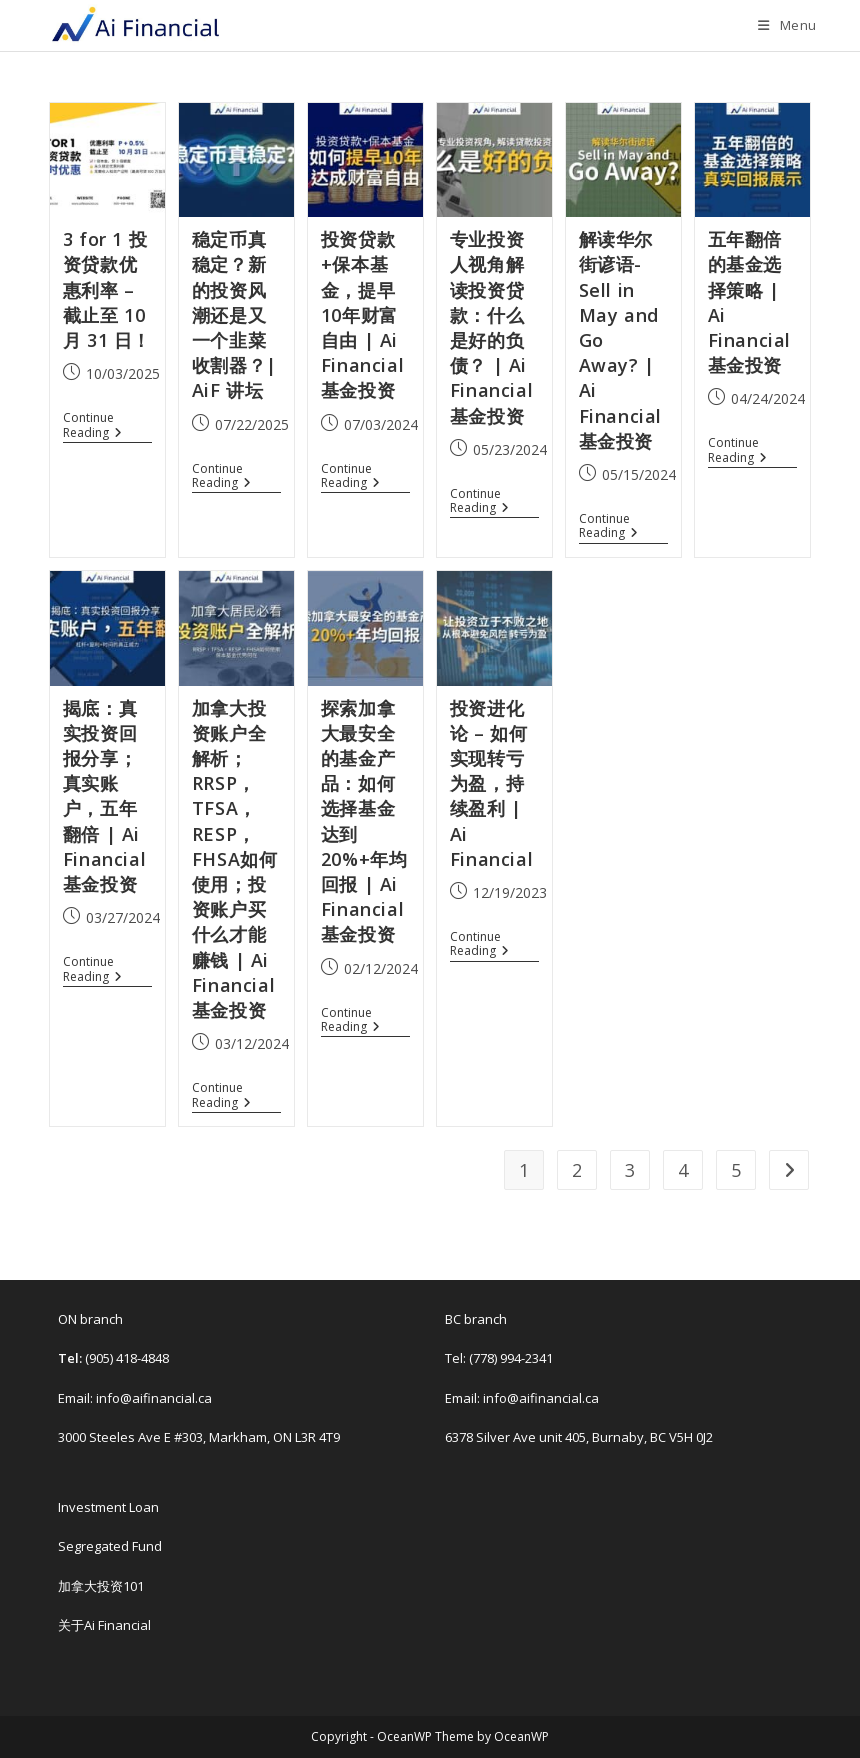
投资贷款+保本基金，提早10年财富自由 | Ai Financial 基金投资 (362, 314)
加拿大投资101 (101, 1586)
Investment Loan (108, 1507)
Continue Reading (99, 425)
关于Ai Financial (104, 1625)
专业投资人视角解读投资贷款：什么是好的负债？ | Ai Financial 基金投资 (491, 327)
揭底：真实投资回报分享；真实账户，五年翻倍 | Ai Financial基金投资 (104, 796)
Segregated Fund (110, 1546)
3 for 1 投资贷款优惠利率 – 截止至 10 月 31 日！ (107, 289)
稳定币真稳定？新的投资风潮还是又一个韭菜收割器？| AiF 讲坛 (234, 314)
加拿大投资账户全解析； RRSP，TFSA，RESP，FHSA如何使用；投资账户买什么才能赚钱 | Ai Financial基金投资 (235, 859)
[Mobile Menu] (787, 25)
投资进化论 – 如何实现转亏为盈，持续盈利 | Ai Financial (491, 783)
